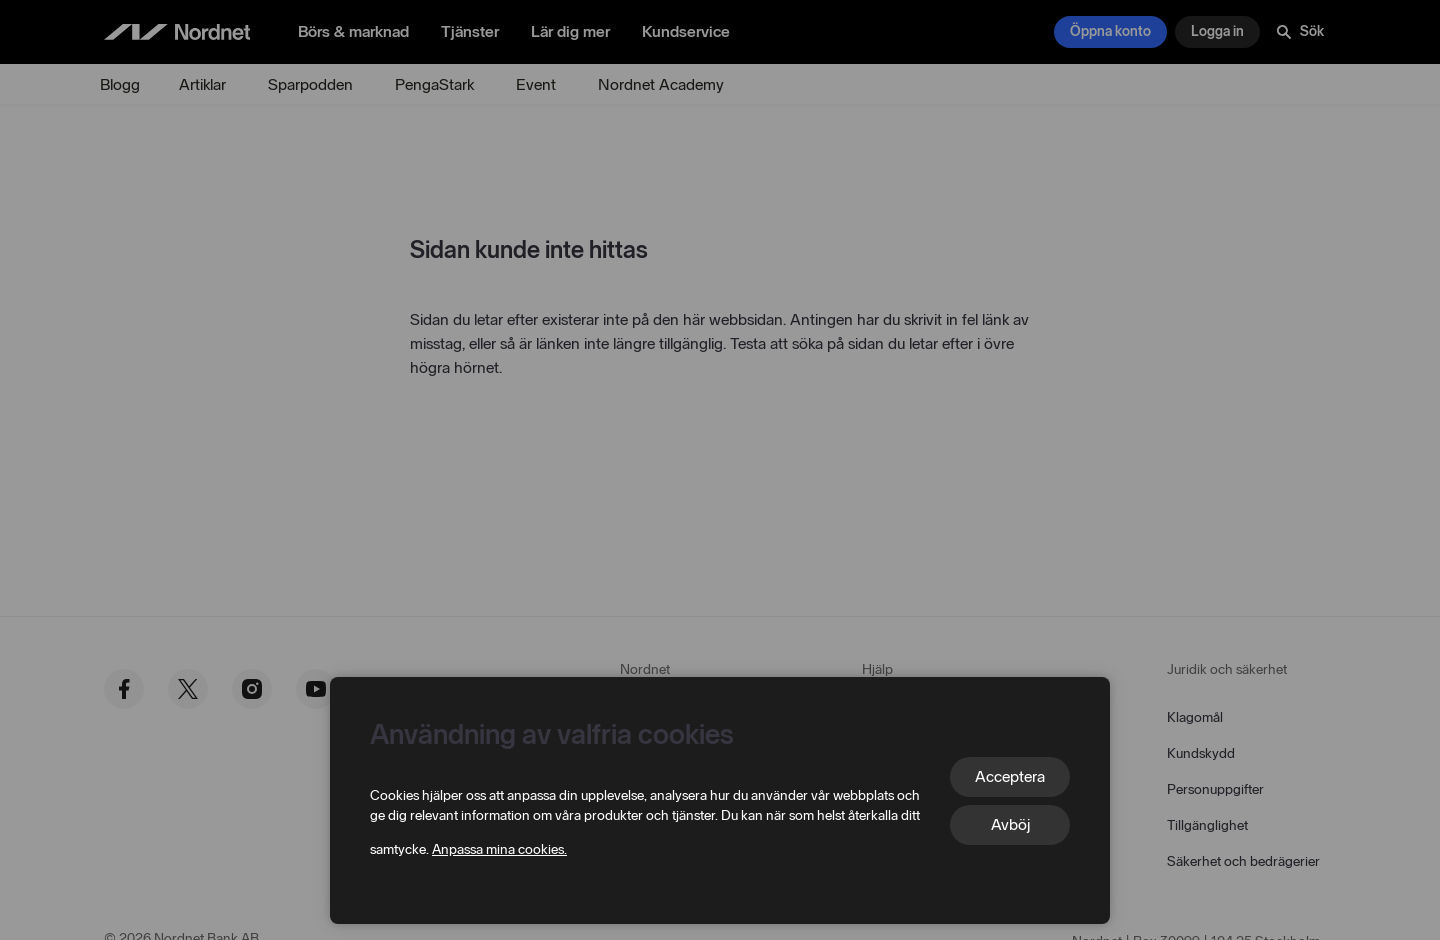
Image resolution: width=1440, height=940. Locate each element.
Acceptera (1010, 776)
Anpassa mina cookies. (499, 849)
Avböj (1010, 824)
